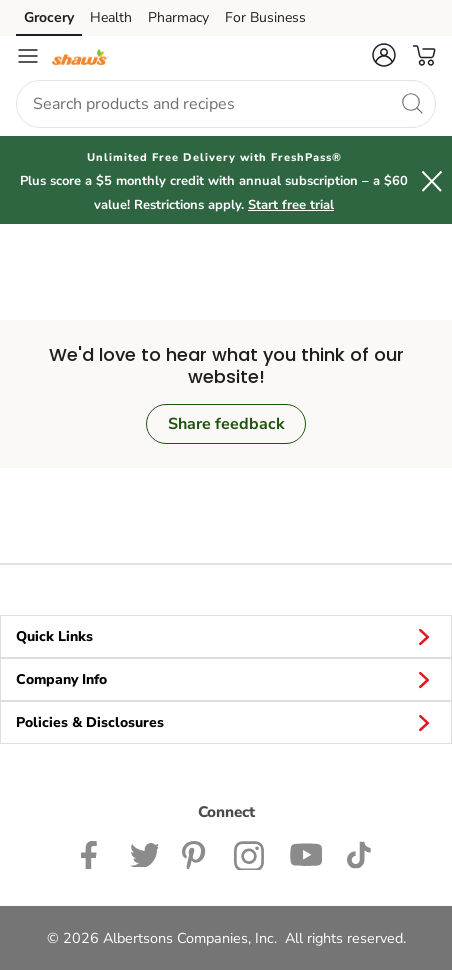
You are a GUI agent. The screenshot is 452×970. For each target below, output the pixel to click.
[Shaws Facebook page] (93, 853)
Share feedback (226, 424)
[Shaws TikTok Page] (358, 853)
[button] (384, 55)
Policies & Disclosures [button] (226, 722)
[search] (412, 103)
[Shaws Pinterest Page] (196, 853)
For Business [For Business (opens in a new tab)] (265, 17)
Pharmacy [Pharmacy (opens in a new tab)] (178, 17)
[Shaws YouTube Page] (306, 853)
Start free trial (291, 205)
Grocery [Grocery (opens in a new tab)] (49, 17)
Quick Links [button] (226, 636)
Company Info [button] (226, 679)
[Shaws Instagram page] (249, 853)
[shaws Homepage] (80, 56)
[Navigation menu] (28, 56)
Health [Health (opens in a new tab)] (111, 17)
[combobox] (226, 104)
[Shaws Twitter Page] (144, 853)
